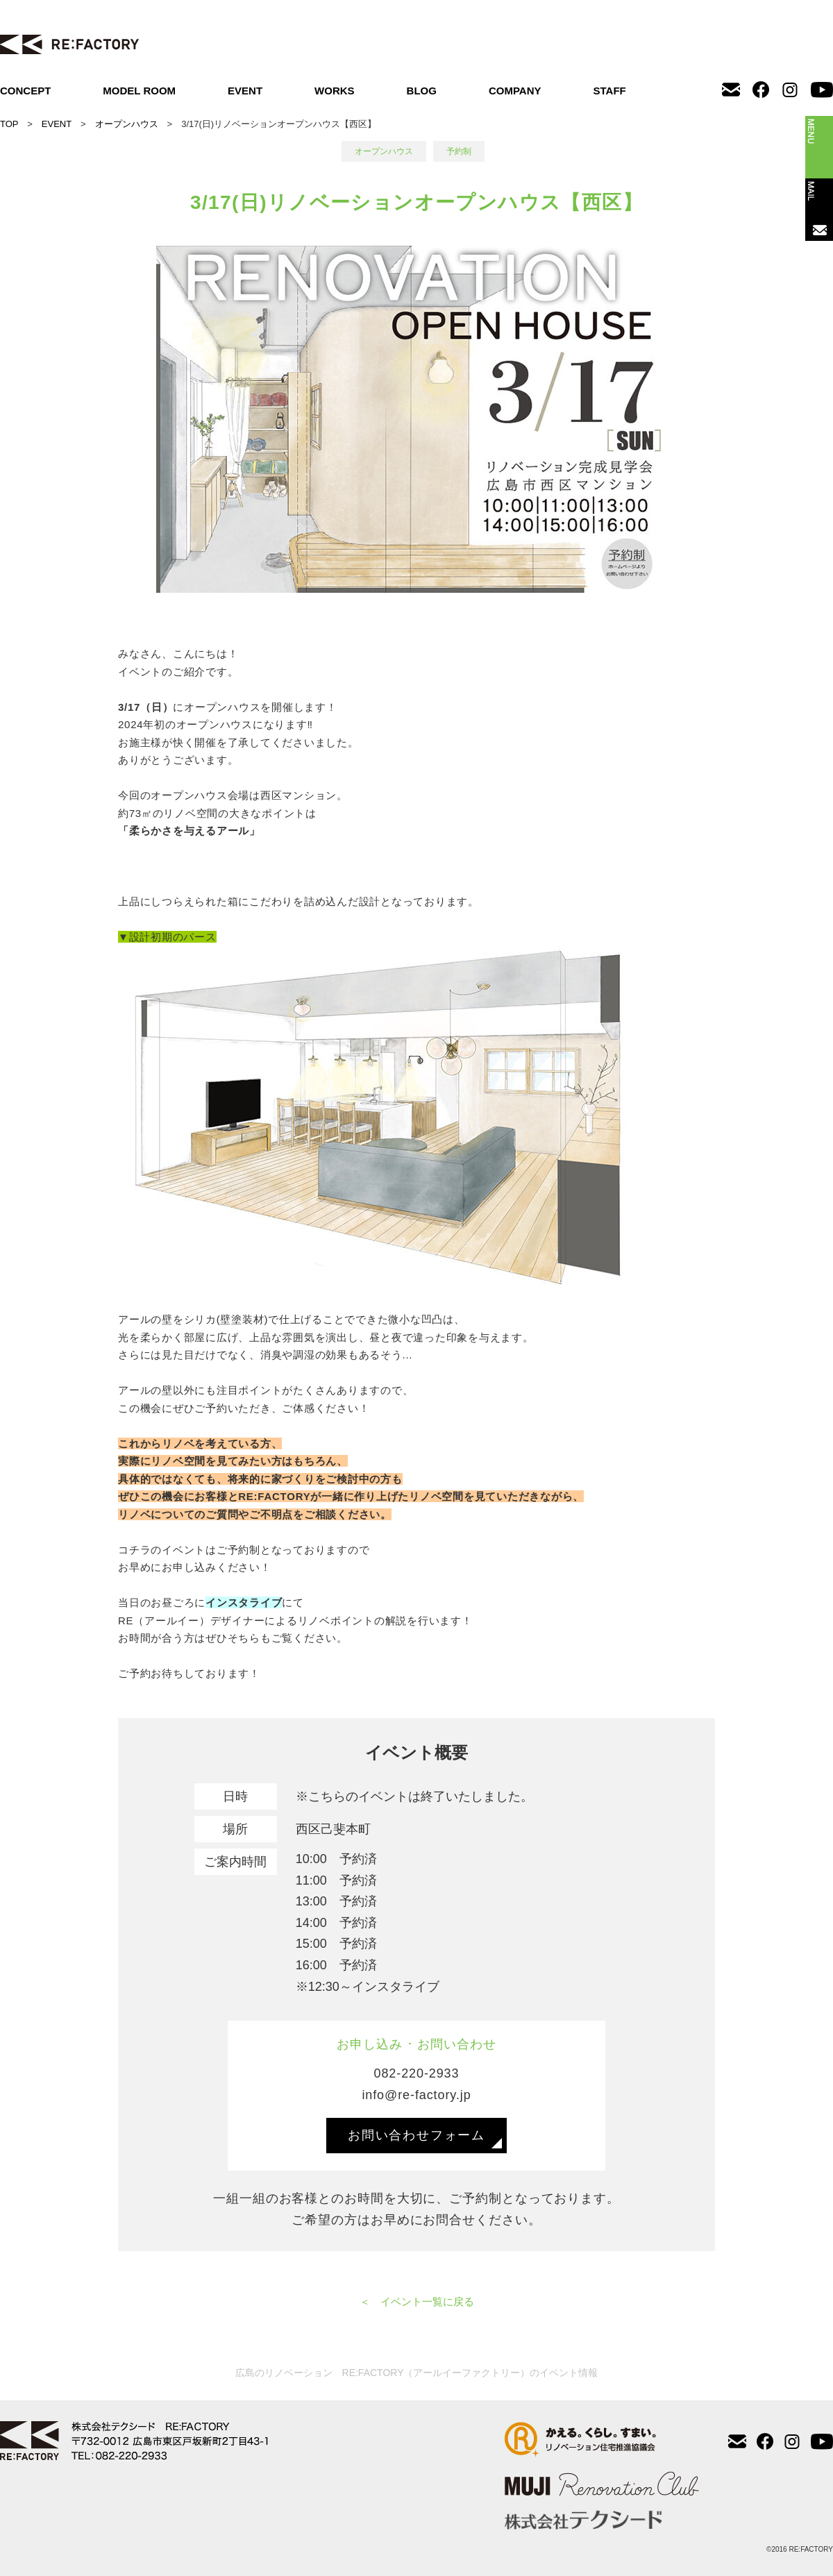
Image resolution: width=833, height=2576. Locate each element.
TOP (9, 124)
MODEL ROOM (139, 90)
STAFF (610, 90)
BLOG (422, 90)
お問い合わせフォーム (416, 2135)
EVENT (245, 90)
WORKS (334, 90)
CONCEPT (25, 90)
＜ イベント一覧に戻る (417, 2301)
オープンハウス (126, 124)
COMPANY (515, 90)
